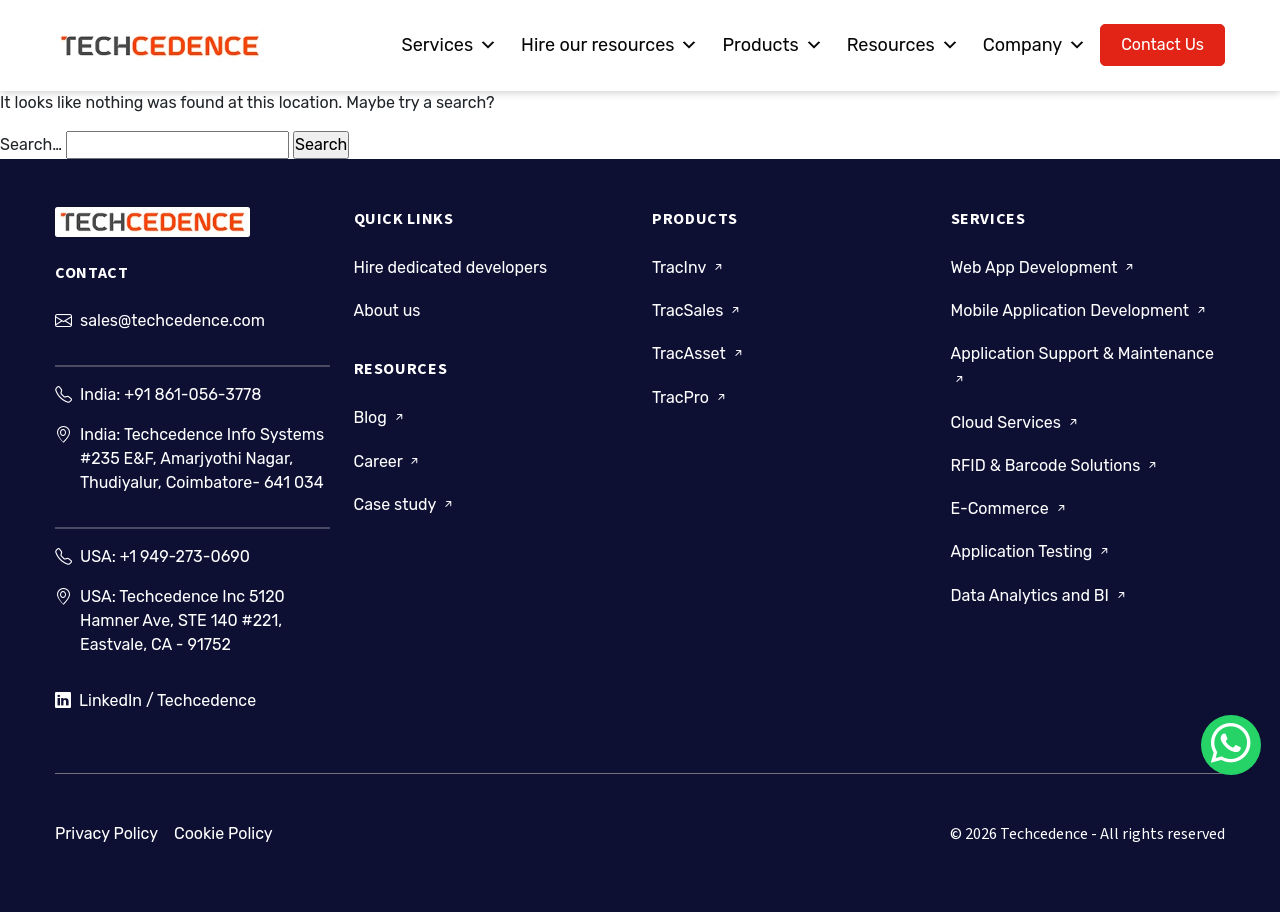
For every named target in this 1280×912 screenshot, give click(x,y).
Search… (31, 144)
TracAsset (699, 353)
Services (449, 45)
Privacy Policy (106, 833)
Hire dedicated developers (451, 267)
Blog (380, 417)
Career (388, 460)
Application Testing (1032, 551)
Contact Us (1162, 44)
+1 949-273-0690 (185, 556)
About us (387, 310)
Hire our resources (609, 45)
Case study (405, 504)
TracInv (689, 267)
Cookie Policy (223, 833)
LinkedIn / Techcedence (155, 701)
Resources (903, 45)
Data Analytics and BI (1040, 594)
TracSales (697, 310)
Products (772, 45)
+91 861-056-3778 (192, 394)
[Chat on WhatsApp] (1231, 745)
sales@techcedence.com (172, 320)
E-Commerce (1010, 508)
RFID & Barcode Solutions (1056, 465)
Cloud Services (1016, 422)
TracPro (690, 396)
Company (1035, 45)
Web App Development (1044, 267)
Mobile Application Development (1080, 310)
